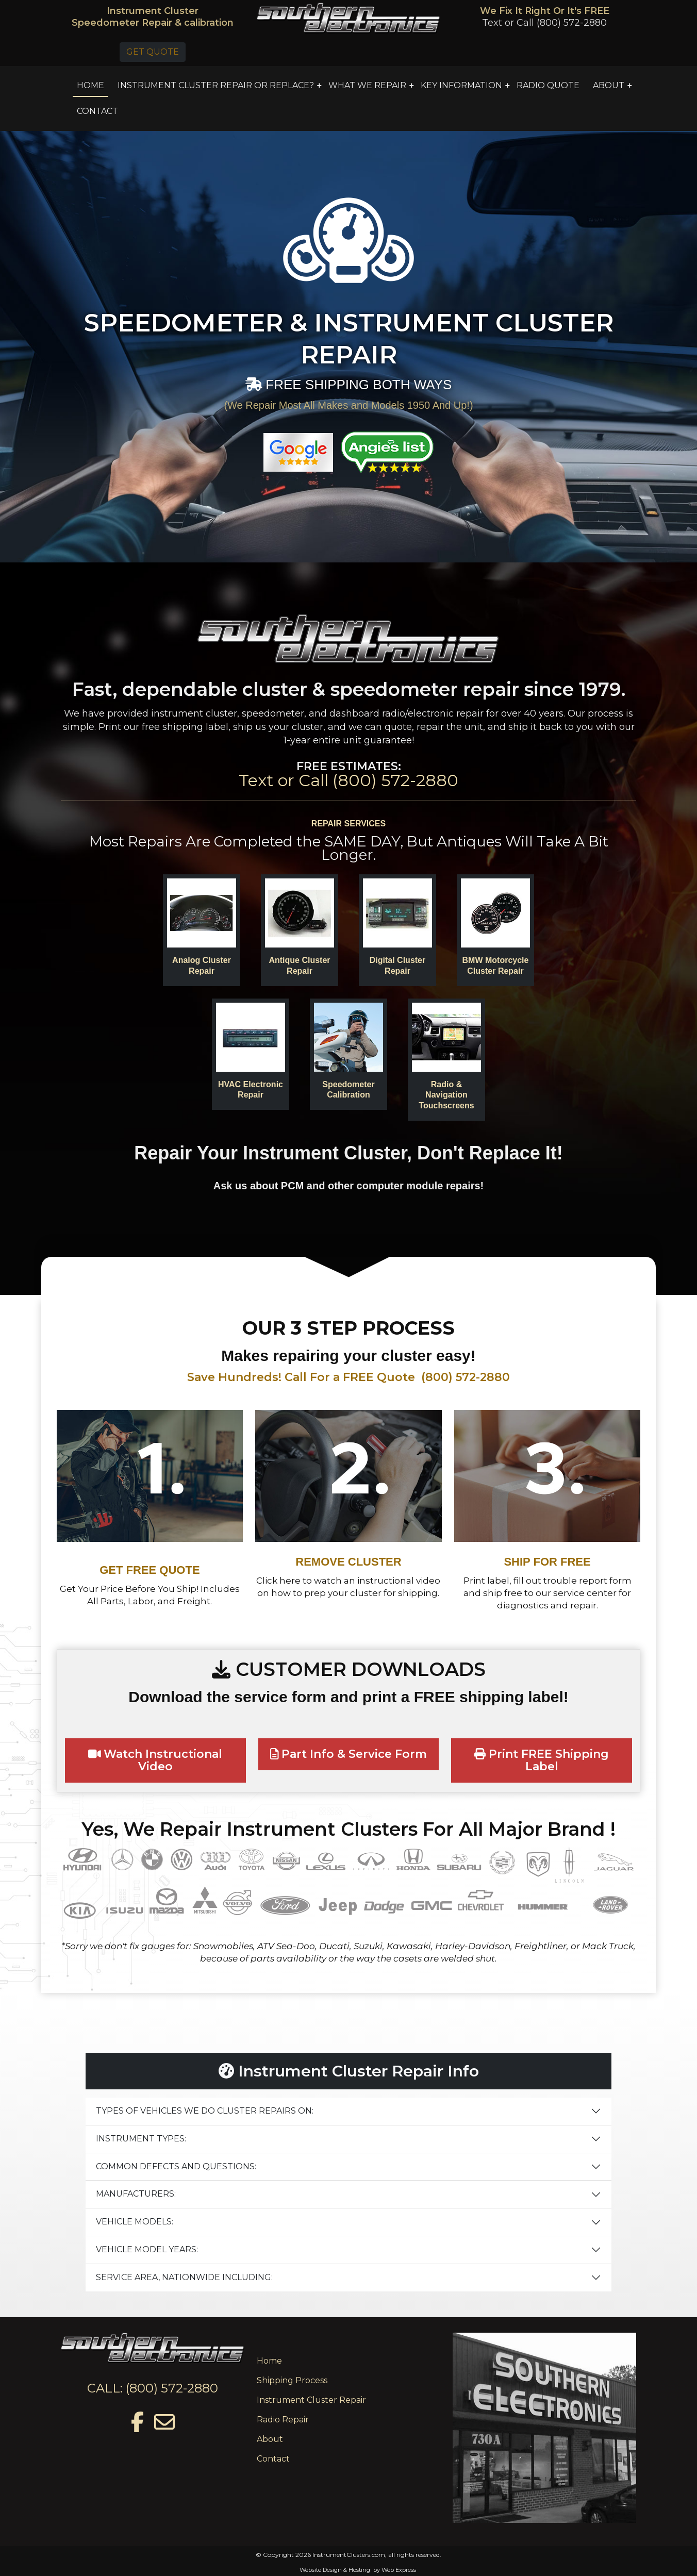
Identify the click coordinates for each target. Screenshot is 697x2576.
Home (269, 2361)
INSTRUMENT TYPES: (141, 2138)
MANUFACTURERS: (136, 2194)
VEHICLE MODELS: (134, 2221)
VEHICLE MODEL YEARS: (147, 2249)
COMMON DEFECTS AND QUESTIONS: (176, 2166)
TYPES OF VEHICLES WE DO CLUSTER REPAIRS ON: (204, 2111)
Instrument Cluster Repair (311, 2400)
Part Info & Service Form (348, 1754)
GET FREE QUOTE (149, 1570)
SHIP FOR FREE (547, 1561)
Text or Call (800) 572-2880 (544, 22)
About (270, 2439)
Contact (273, 2459)
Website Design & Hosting (335, 2569)
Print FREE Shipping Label (541, 1760)
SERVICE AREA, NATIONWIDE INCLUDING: (184, 2277)
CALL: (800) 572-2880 (152, 2388)
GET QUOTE (152, 52)
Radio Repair (283, 2419)
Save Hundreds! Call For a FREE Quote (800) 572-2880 (348, 1377)
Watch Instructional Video (155, 1760)
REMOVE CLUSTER (348, 1561)
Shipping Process (292, 2380)
